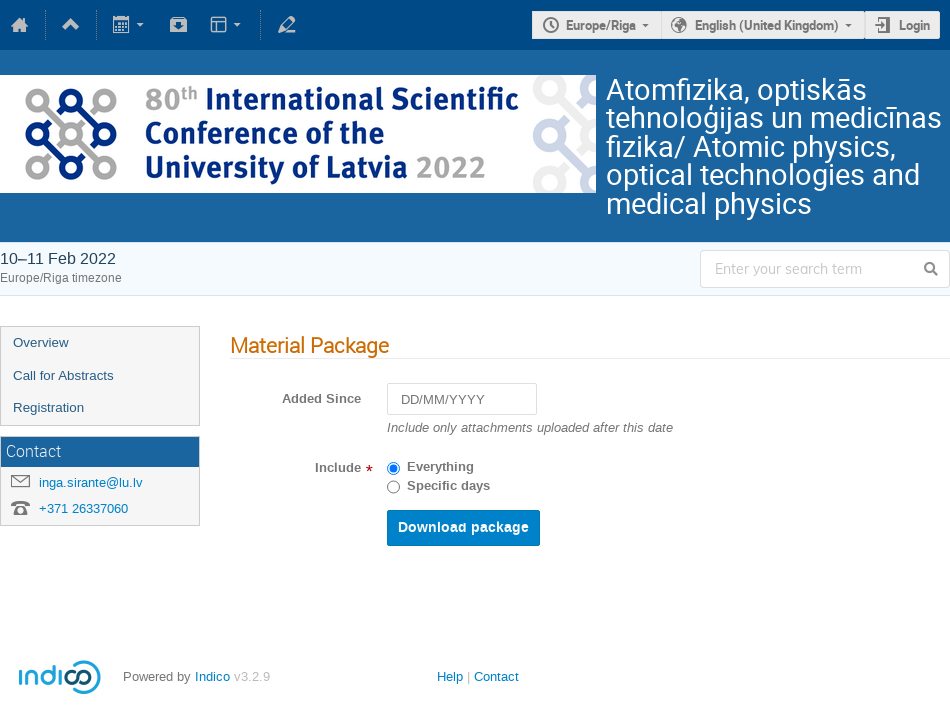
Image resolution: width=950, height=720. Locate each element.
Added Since (321, 399)
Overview (41, 342)
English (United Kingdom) (767, 25)
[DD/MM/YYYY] (462, 399)
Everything (440, 467)
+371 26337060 (83, 508)
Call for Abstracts (63, 375)
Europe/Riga (601, 25)
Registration (48, 407)
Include (338, 468)
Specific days (448, 486)
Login (914, 25)
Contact (496, 676)
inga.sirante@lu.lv (91, 482)
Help (450, 676)
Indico (212, 676)
